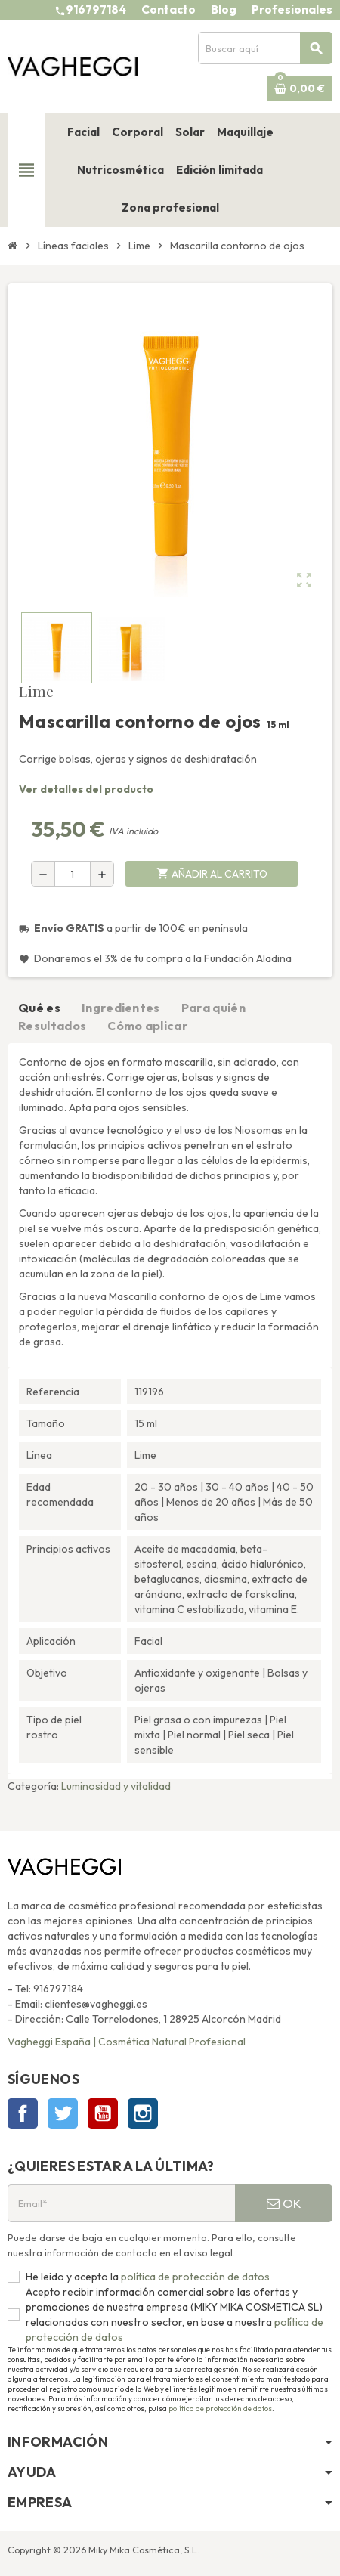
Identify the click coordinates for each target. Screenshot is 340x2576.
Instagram (143, 2113)
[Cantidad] (72, 874)
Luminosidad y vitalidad (116, 1786)
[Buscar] (265, 48)
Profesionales (292, 9)
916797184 (96, 9)
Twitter (63, 2113)
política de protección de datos (194, 2276)
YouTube (103, 2113)
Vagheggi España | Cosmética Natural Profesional (127, 2041)
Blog (223, 9)
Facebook (23, 2113)
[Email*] (121, 2203)
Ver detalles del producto (86, 789)
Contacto (168, 9)
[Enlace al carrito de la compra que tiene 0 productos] (299, 88)
